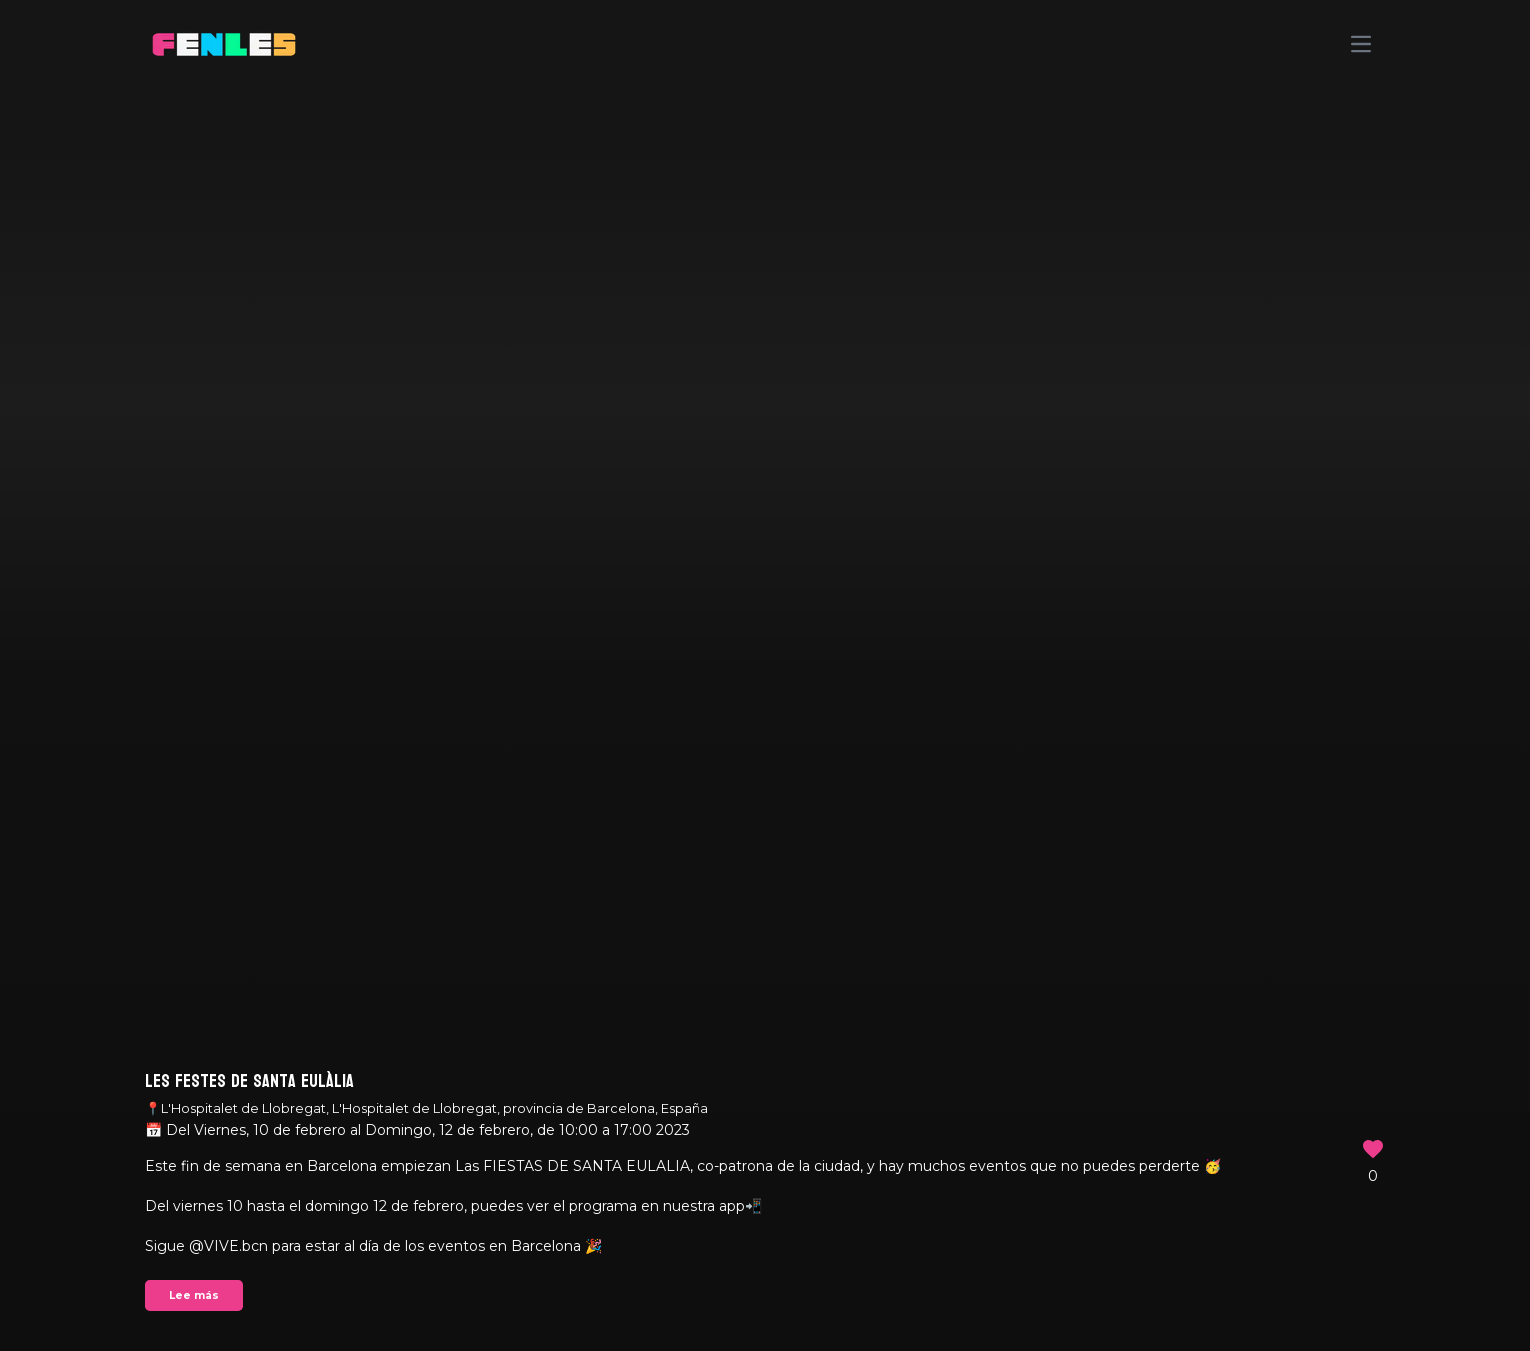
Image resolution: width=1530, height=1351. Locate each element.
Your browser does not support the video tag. (765, 675)
